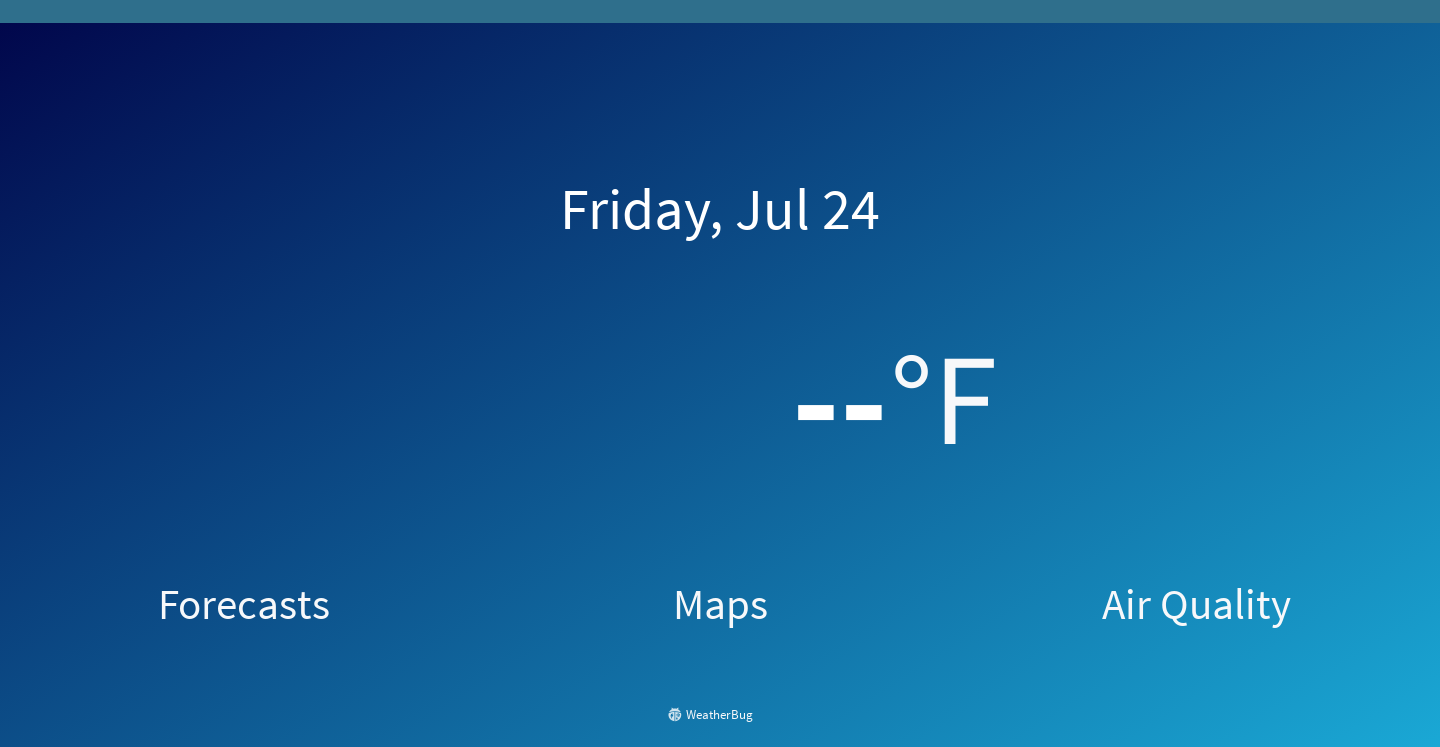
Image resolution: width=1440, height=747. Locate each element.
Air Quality (1196, 603)
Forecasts (244, 603)
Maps (720, 603)
